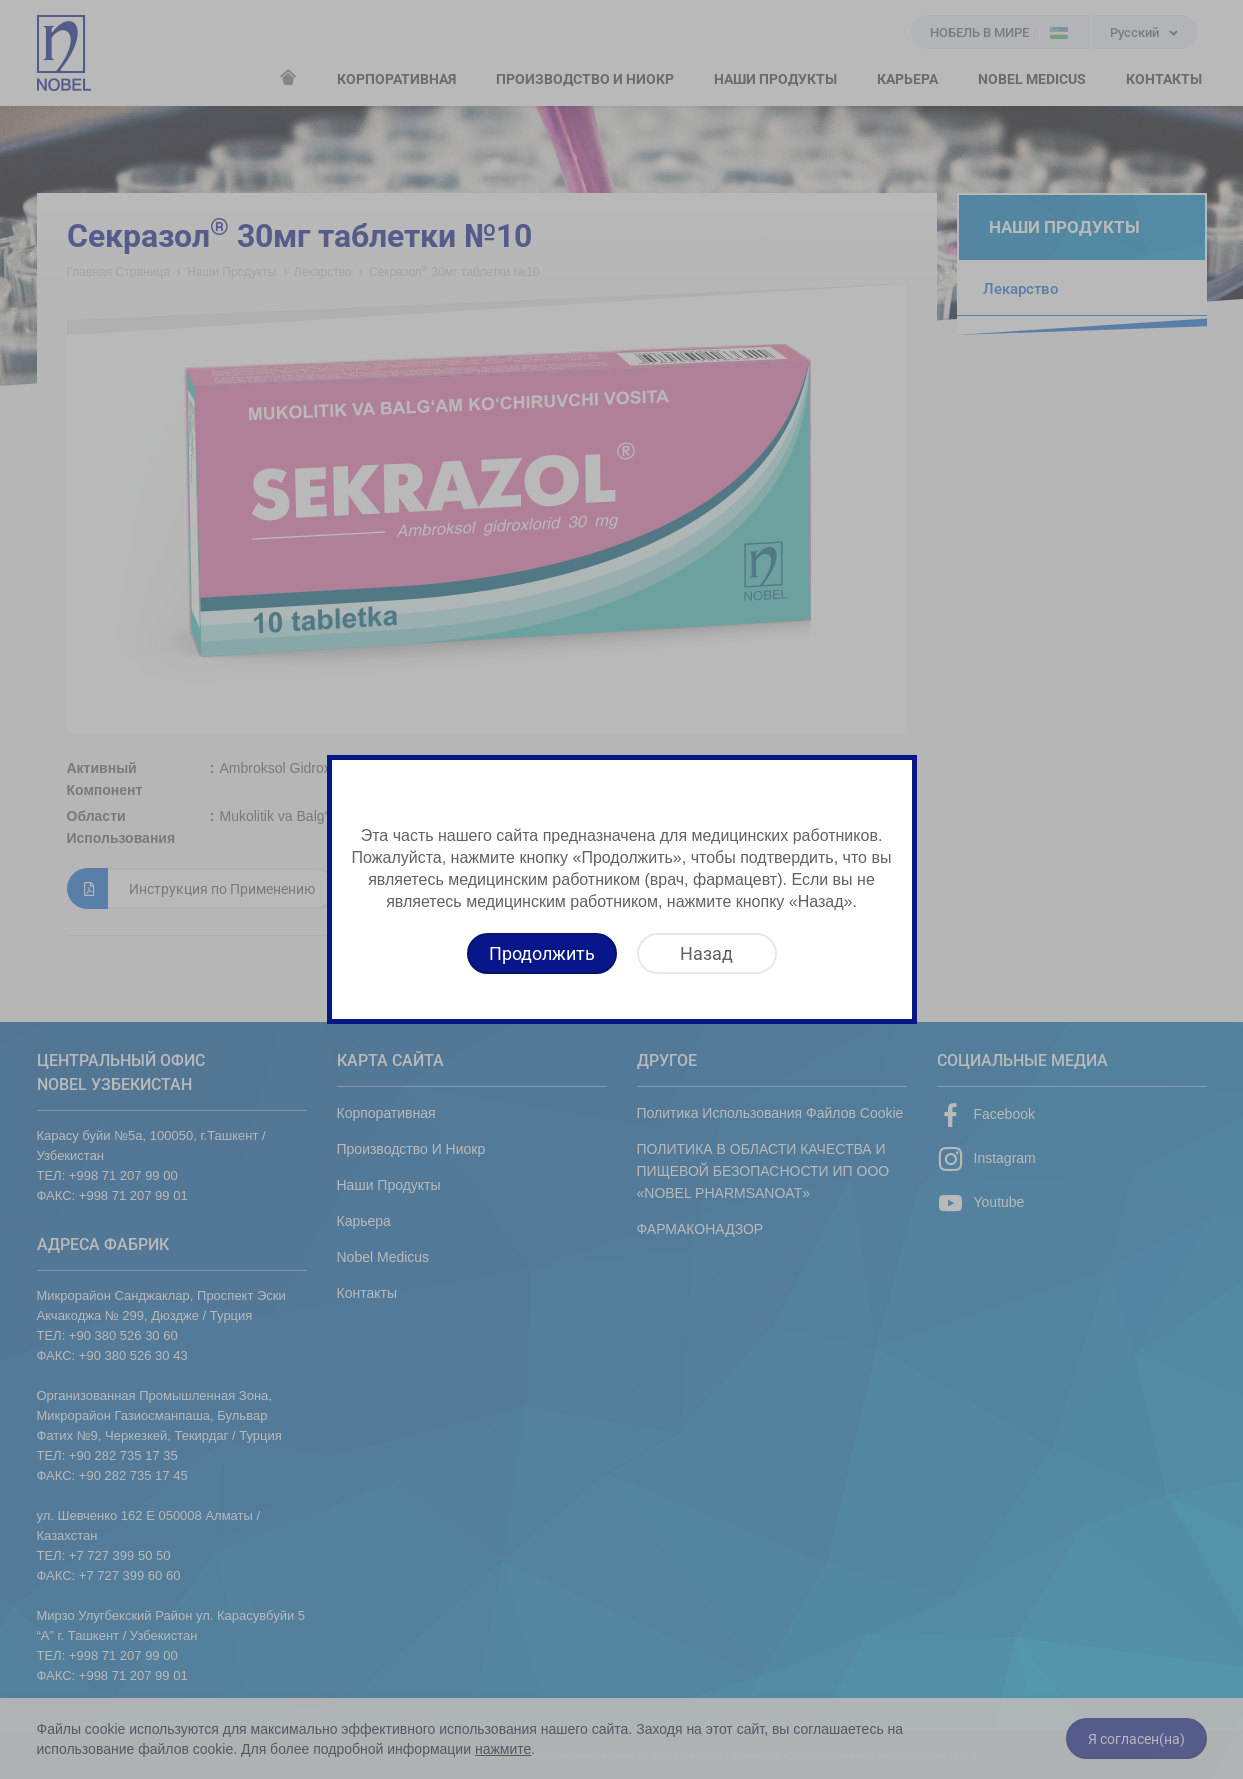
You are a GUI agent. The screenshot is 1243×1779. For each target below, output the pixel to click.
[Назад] (707, 953)
